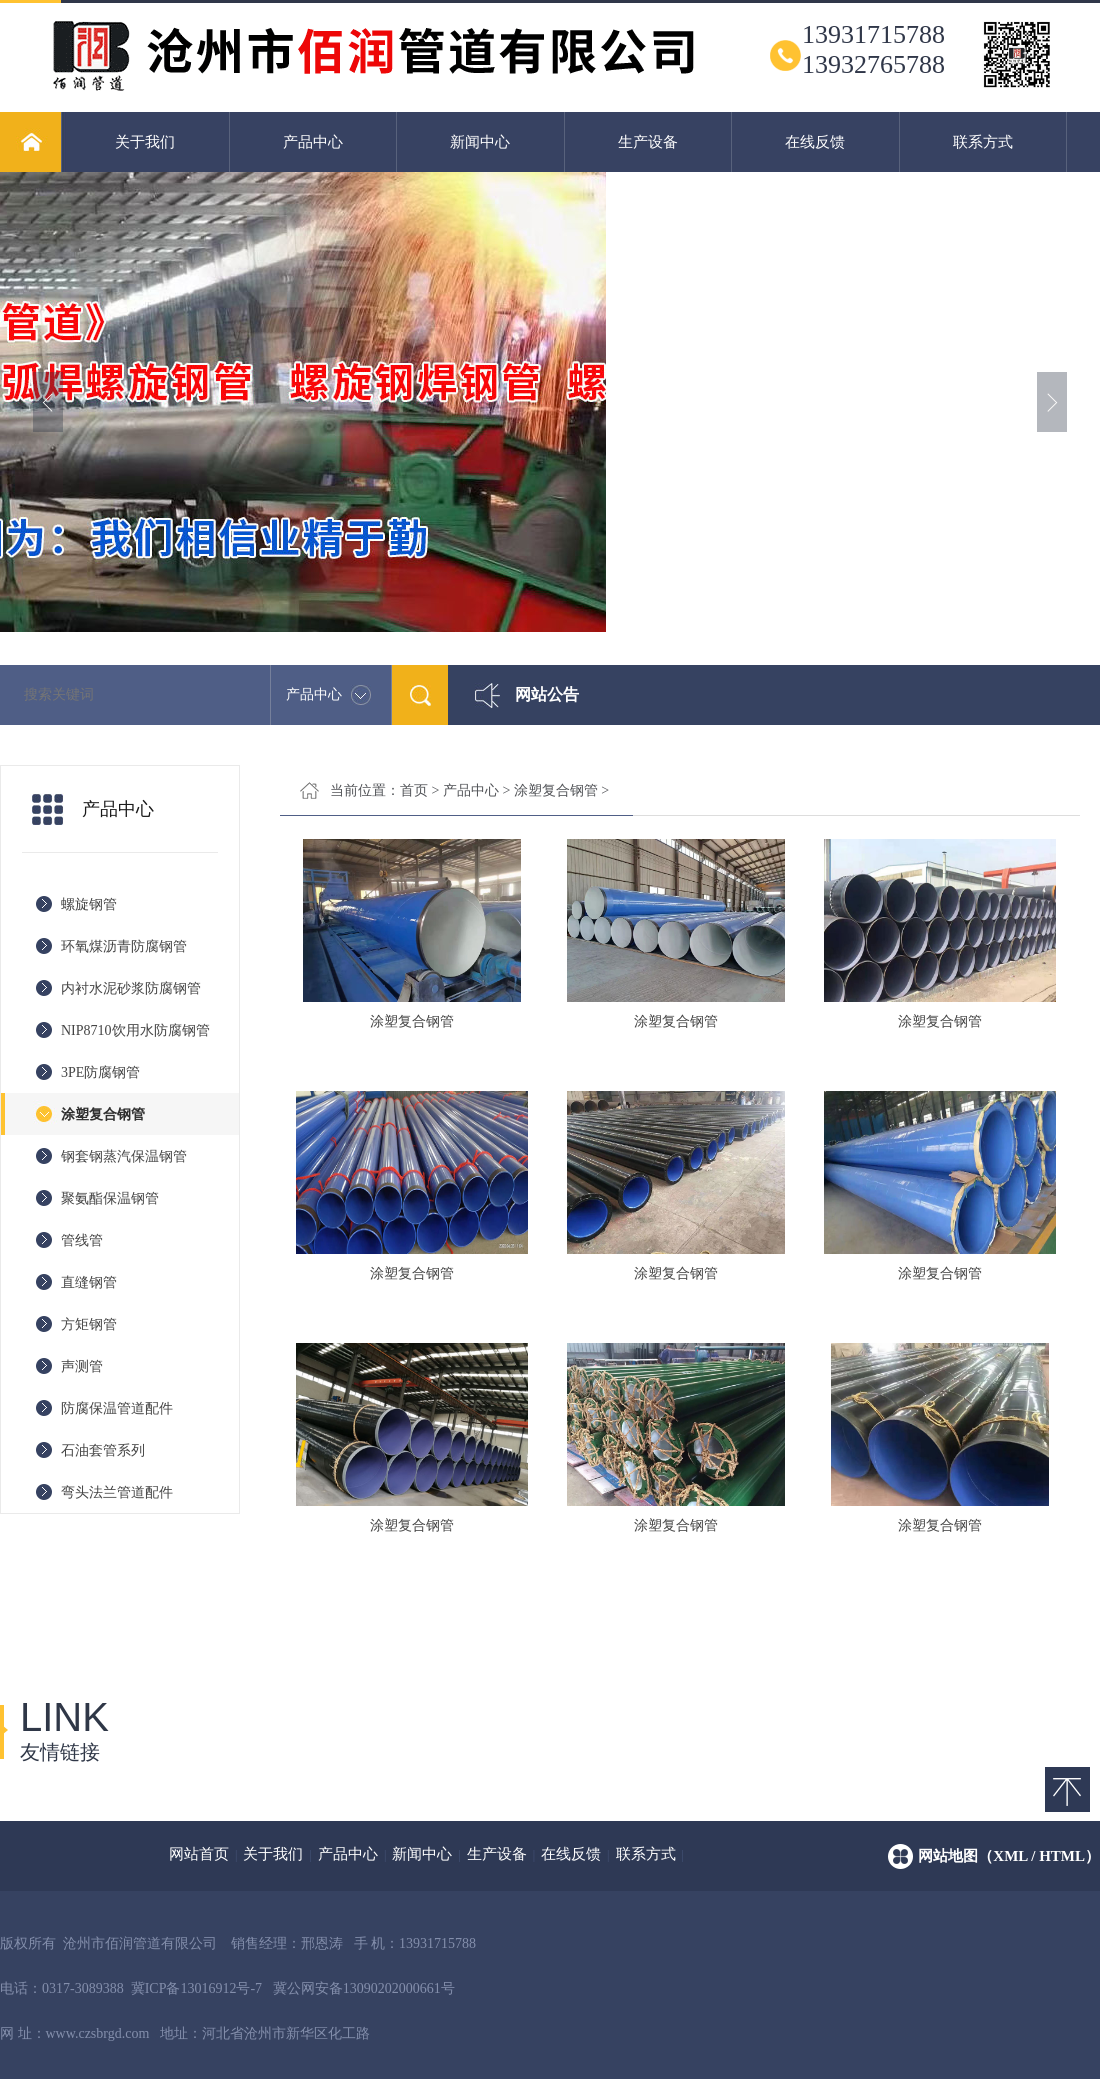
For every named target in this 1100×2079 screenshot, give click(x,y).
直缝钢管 (89, 1282)
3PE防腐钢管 (100, 1072)
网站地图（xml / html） (1009, 1856)
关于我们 (145, 142)
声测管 (82, 1366)
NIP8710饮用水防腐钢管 (135, 1030)
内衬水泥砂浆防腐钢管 (131, 988)
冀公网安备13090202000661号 (364, 1988)
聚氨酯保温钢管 (110, 1198)
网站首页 (199, 1854)
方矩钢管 (89, 1324)
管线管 (82, 1240)
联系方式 (983, 142)
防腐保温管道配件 (117, 1408)
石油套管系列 (103, 1450)
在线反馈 (815, 142)
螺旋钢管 (89, 904)
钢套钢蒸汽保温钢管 (124, 1156)
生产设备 (648, 142)
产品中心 (313, 142)
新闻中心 (480, 142)
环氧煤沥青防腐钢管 (124, 946)
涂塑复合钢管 (103, 1114)
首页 (414, 790)
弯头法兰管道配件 (117, 1492)
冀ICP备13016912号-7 (196, 1988)
